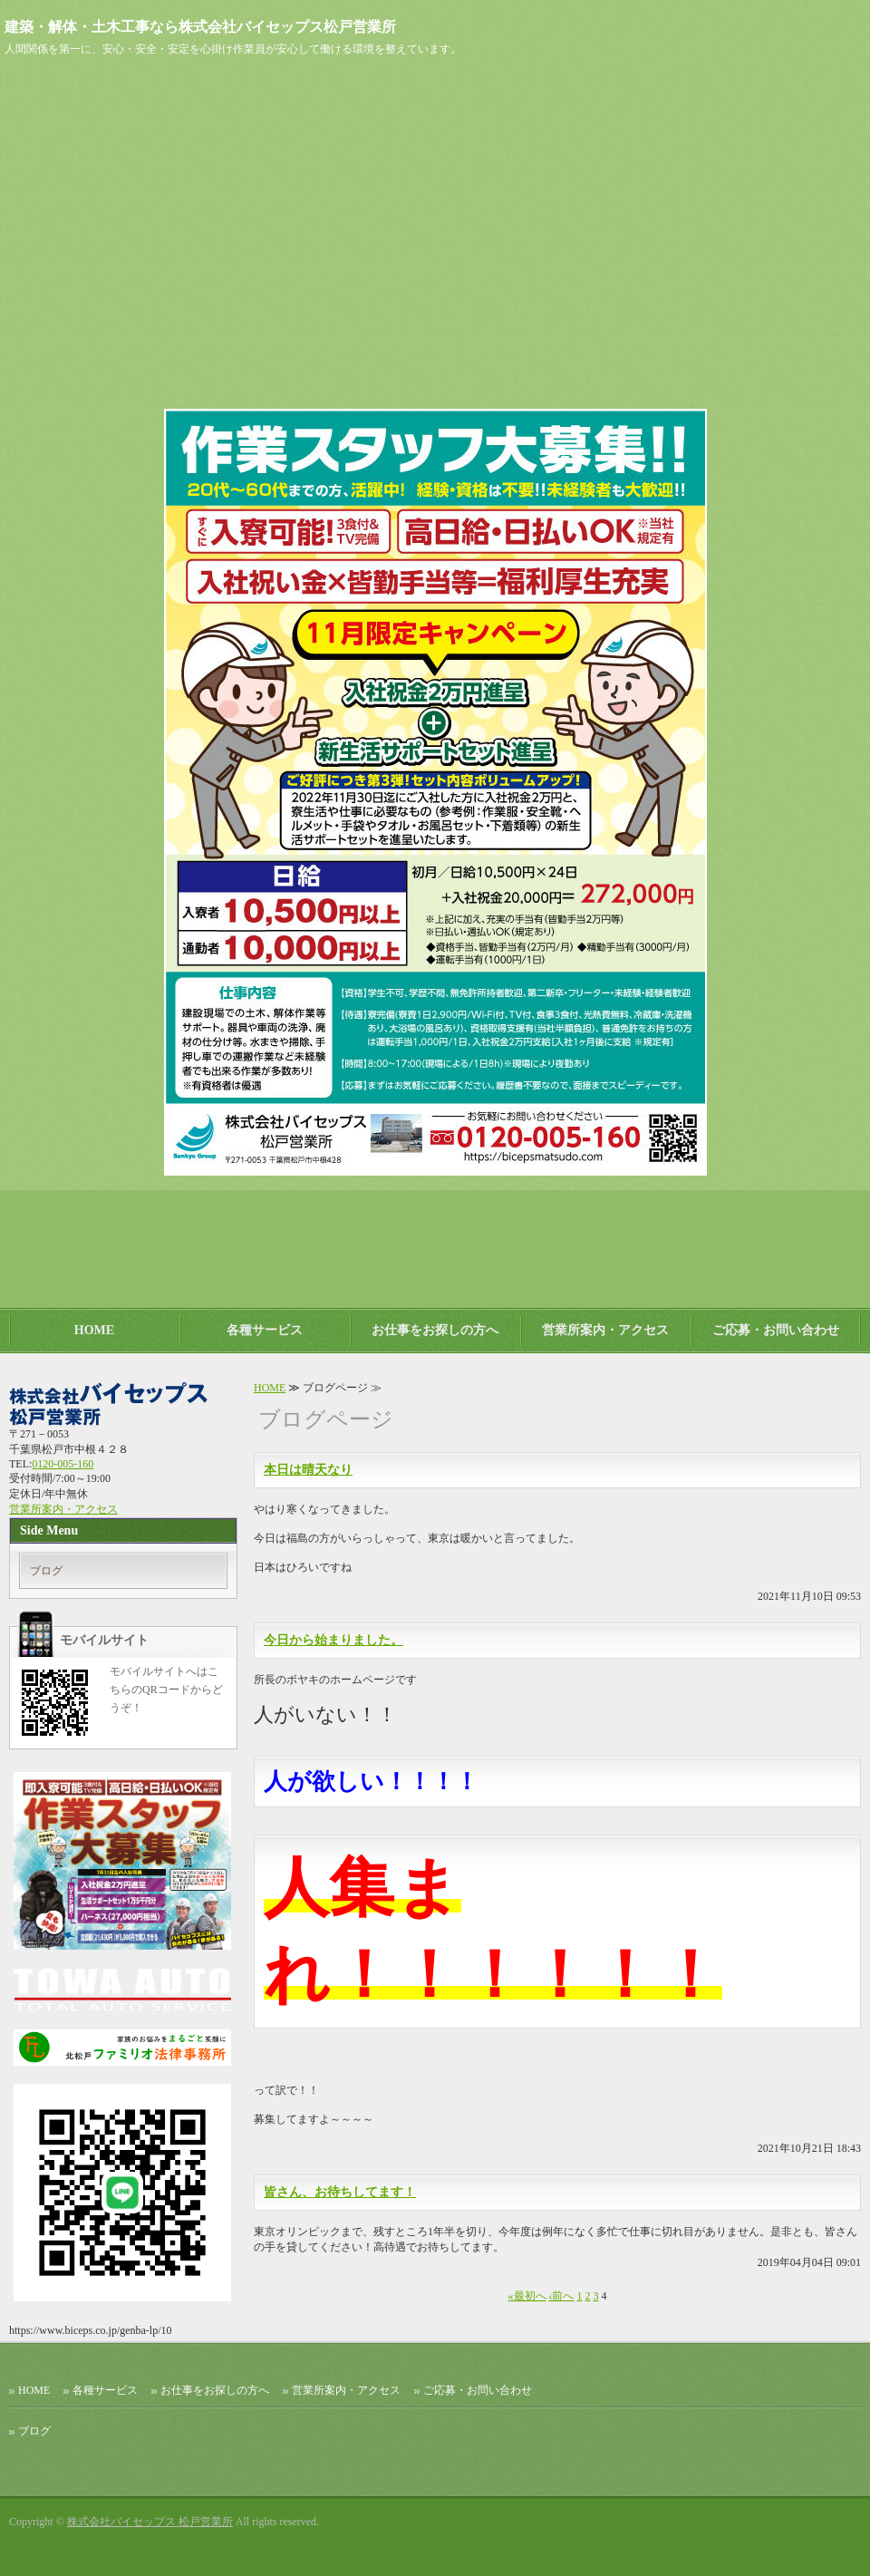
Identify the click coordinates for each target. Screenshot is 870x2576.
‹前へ (562, 2296)
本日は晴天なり (308, 1470)
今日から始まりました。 (333, 1640)
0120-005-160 (62, 1463)
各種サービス (265, 1330)
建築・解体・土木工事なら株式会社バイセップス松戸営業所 (200, 26)
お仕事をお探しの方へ (435, 1330)
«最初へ (527, 2296)
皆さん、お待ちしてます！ (340, 2192)
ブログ (46, 1570)
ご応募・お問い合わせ (775, 1330)
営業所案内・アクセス (605, 1330)
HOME (94, 1330)
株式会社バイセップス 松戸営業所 (150, 2521)
